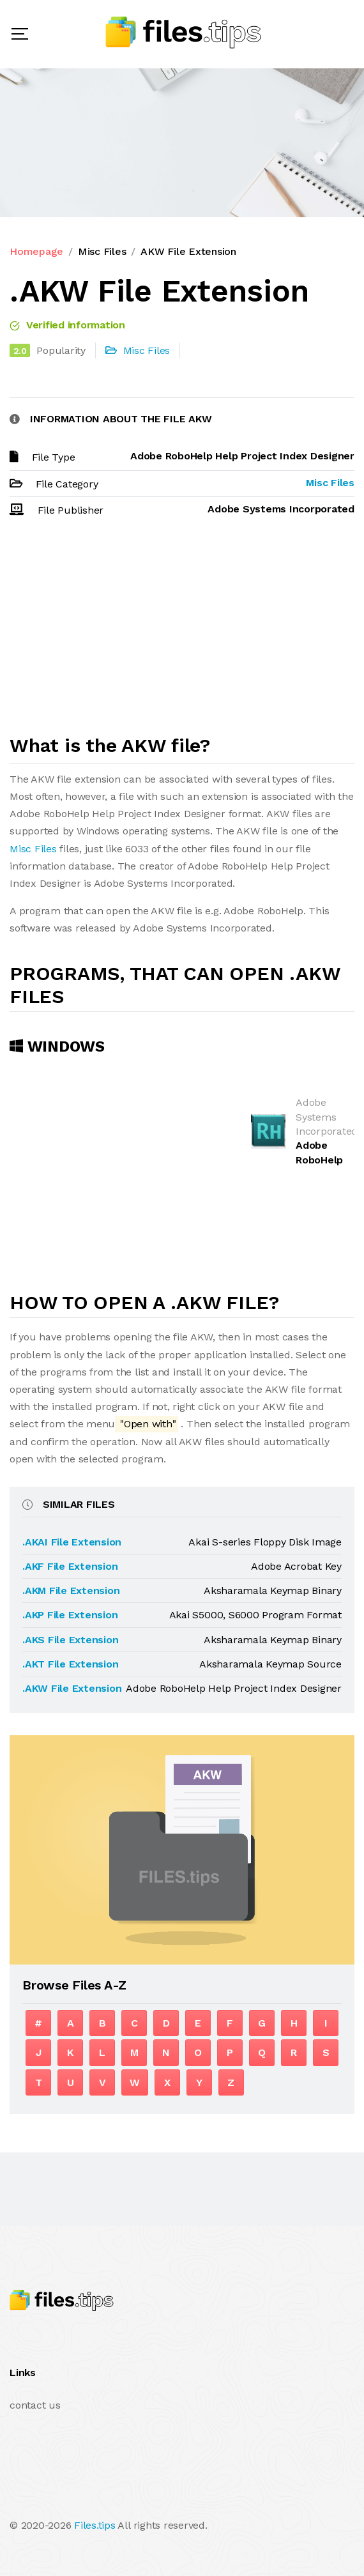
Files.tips (95, 2525)
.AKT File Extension (70, 1664)
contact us (35, 2405)
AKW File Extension (188, 251)
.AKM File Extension (70, 1590)
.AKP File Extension (70, 1615)
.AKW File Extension (71, 1688)
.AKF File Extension (70, 1566)
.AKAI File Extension (71, 1542)
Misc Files (102, 251)
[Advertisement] (182, 631)
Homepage (36, 251)
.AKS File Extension (70, 1640)
